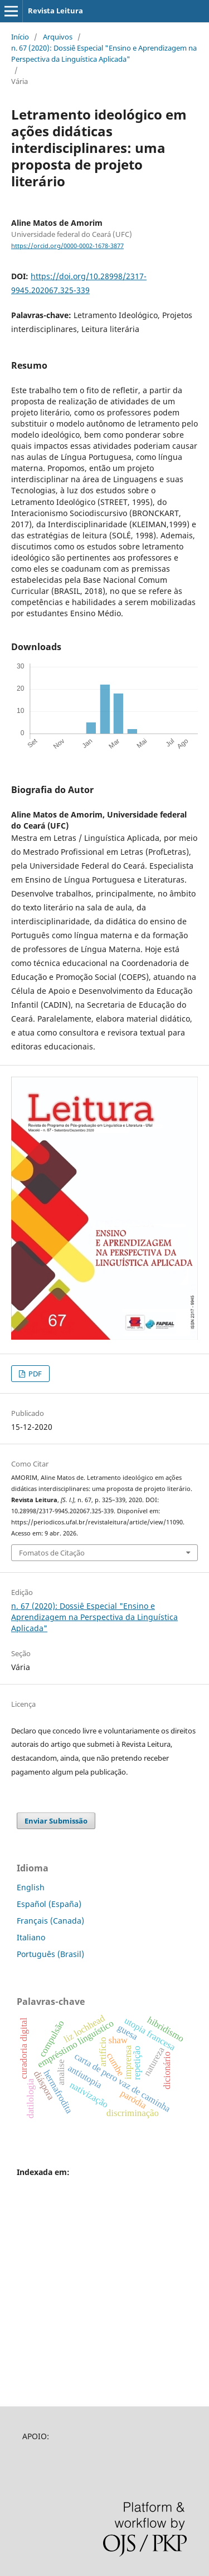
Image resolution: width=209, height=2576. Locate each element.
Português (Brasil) (50, 1954)
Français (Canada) (50, 1920)
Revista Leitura (55, 11)
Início (20, 37)
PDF (34, 1374)
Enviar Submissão (56, 1821)
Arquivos (57, 37)
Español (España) (49, 1904)
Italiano (31, 1937)
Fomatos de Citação (52, 1553)
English (31, 1887)
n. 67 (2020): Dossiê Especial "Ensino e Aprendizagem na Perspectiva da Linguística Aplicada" (104, 53)
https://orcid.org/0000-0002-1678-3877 (67, 246)
